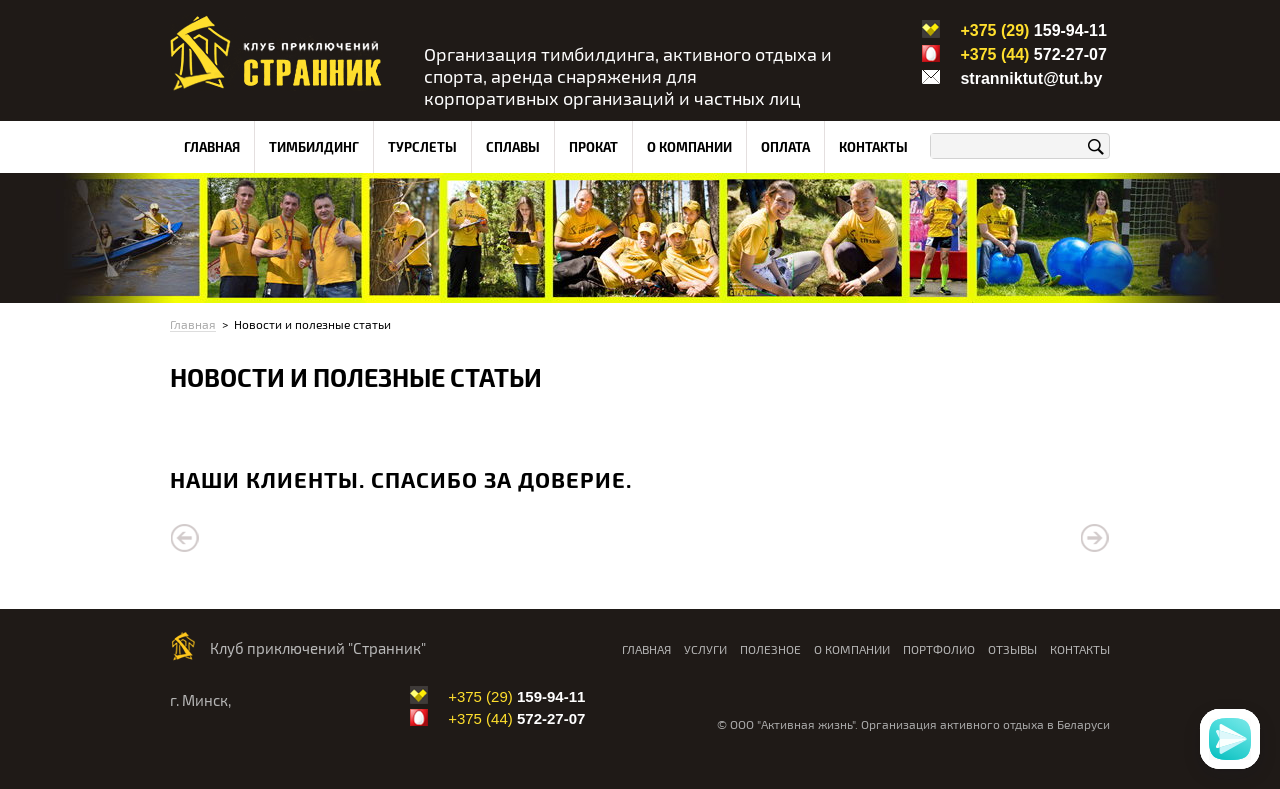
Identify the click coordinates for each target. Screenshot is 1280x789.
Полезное (770, 649)
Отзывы (1012, 649)
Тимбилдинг (314, 146)
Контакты (873, 146)
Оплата (785, 146)
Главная (212, 146)
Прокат (593, 146)
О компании (689, 146)
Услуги (705, 649)
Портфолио (939, 649)
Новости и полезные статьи (312, 324)
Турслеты (422, 146)
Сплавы (513, 146)
